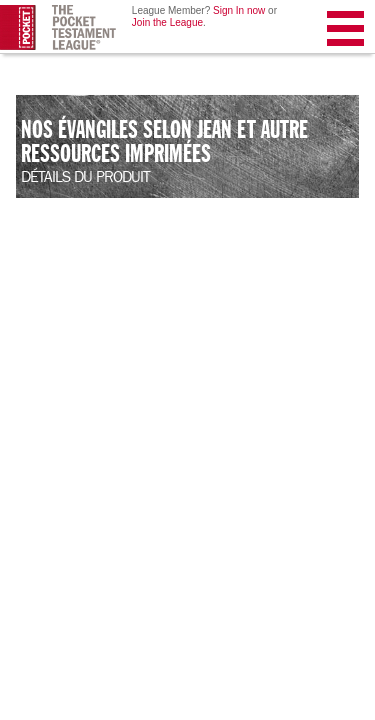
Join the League (167, 22)
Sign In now (239, 10)
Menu (347, 32)
